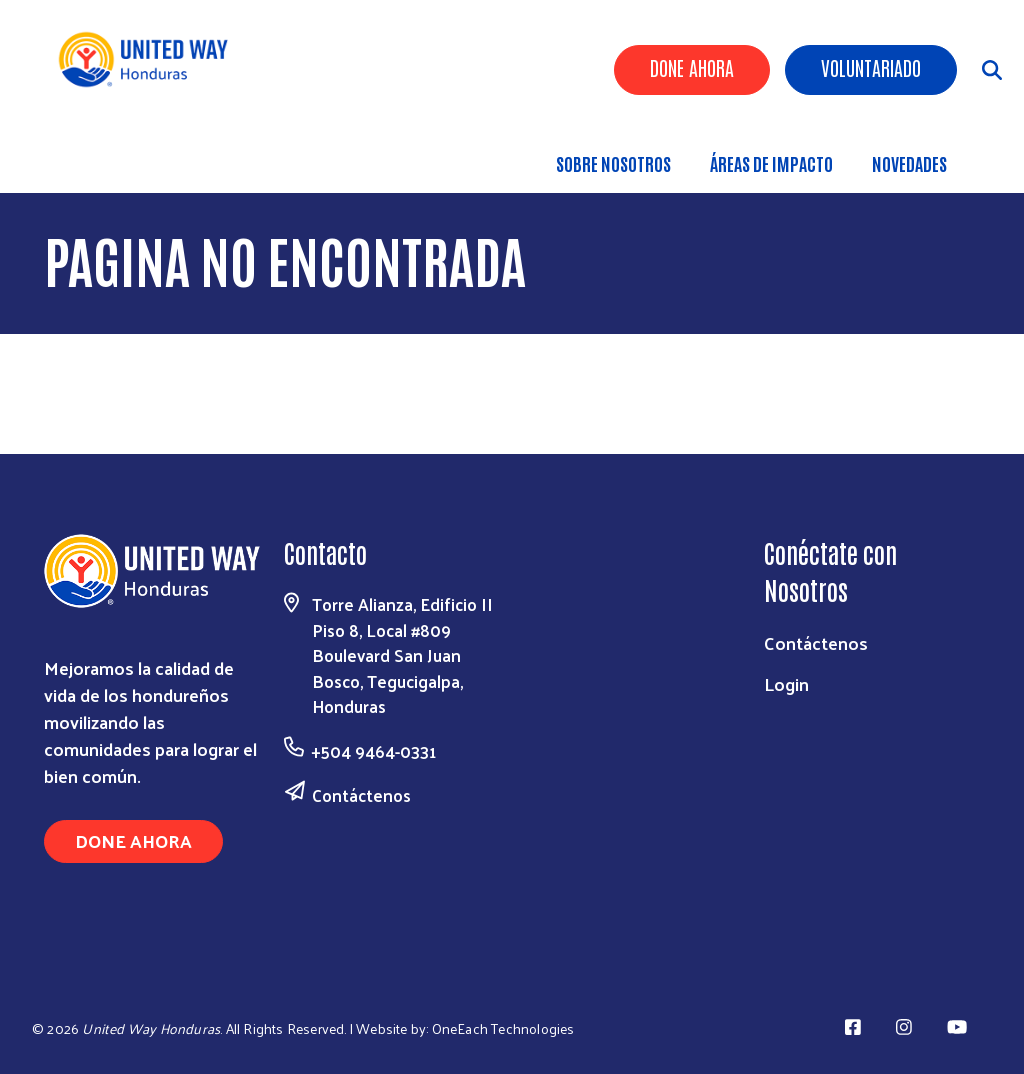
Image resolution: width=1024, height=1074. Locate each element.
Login (786, 683)
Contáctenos (361, 795)
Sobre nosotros (613, 163)
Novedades (909, 163)
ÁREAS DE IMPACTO (771, 163)
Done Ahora (692, 67)
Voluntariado (871, 67)
